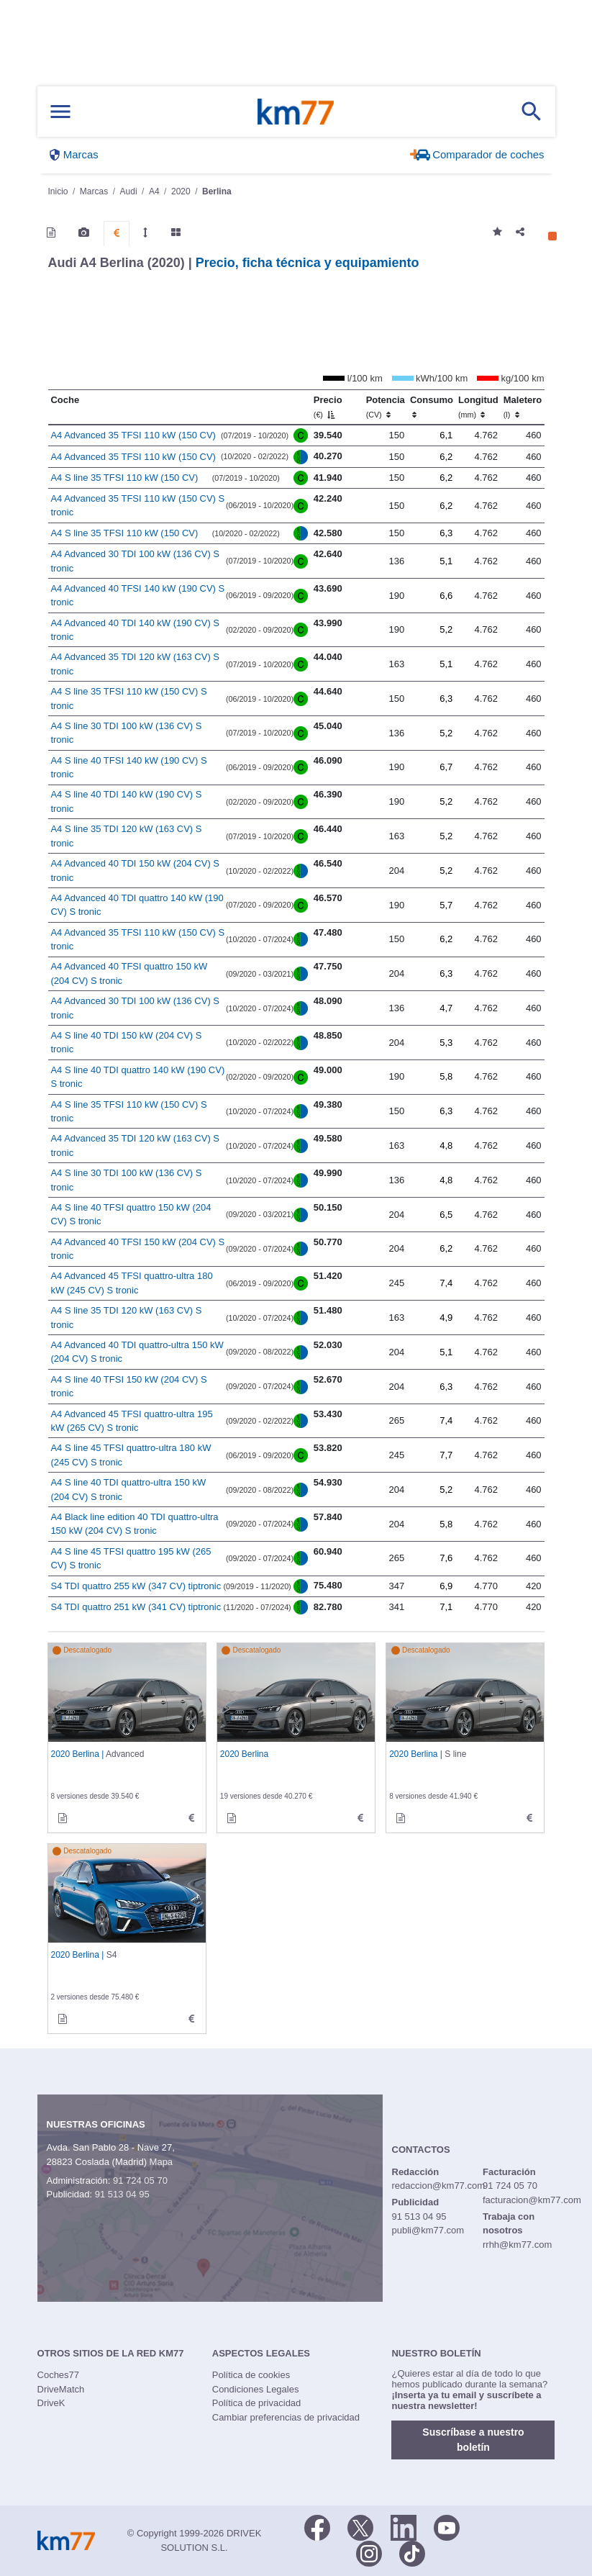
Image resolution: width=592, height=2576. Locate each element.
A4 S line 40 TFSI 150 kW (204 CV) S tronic (128, 1386)
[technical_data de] (360, 1818)
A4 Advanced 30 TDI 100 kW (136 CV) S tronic (134, 561)
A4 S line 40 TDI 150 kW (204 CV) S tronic (125, 1042)
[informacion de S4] (62, 2019)
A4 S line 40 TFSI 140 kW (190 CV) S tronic (128, 767)
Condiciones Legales (255, 2389)
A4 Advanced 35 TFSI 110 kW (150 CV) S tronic (137, 505)
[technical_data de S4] (191, 2019)
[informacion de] (231, 1818)
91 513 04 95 (122, 2194)
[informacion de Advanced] (62, 1818)
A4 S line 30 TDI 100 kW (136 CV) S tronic (125, 733)
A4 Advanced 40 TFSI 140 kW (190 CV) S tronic (137, 595)
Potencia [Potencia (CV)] (385, 406)
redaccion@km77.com (439, 2185)
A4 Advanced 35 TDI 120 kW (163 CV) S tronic (134, 664)
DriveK (51, 2403)
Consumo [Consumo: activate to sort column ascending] (431, 406)
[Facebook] (317, 2526)
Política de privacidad (256, 2403)
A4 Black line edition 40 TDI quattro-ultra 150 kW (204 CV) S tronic (134, 1524)
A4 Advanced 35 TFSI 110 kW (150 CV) (133, 435)
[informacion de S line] (400, 1818)
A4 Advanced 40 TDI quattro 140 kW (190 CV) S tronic (136, 905)
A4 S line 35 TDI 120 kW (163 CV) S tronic (125, 836)
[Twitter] (360, 2526)
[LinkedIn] (403, 2526)
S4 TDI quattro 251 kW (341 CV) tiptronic (135, 1606)
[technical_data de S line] (529, 1818)
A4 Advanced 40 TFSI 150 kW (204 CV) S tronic (137, 1249)
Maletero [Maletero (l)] (523, 406)
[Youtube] (447, 2526)
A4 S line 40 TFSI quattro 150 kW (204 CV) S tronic (130, 1214)
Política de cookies (251, 2374)
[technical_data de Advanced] (191, 1818)
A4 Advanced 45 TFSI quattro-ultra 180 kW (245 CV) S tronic (131, 1283)
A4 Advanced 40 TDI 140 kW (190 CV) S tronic (134, 630)
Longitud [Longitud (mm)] (478, 406)
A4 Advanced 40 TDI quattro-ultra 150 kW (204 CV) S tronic (136, 1352)
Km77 (295, 112)
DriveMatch (61, 2389)
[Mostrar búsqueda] (532, 112)
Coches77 (58, 2374)
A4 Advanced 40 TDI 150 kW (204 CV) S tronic (134, 870)
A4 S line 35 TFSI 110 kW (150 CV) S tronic (128, 698)
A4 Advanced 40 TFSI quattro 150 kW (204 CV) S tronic (128, 973)
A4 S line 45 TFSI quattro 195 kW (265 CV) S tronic (130, 1558)
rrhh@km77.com (517, 2244)
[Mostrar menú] (60, 112)
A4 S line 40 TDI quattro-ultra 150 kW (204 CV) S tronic (128, 1489)
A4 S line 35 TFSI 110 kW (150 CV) (124, 477)
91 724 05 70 (140, 2180)
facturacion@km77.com (532, 2200)
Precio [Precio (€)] (328, 406)
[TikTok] (412, 2552)
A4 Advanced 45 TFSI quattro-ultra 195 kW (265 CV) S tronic (131, 1421)
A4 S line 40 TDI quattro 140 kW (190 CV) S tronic (137, 1077)
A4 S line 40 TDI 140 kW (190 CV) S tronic (125, 801)
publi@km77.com (428, 2230)
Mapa (161, 2161)
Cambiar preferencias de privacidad (286, 2417)
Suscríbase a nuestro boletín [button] (473, 2439)
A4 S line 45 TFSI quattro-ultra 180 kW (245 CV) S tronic (130, 1455)
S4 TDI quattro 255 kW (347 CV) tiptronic (135, 1586)
